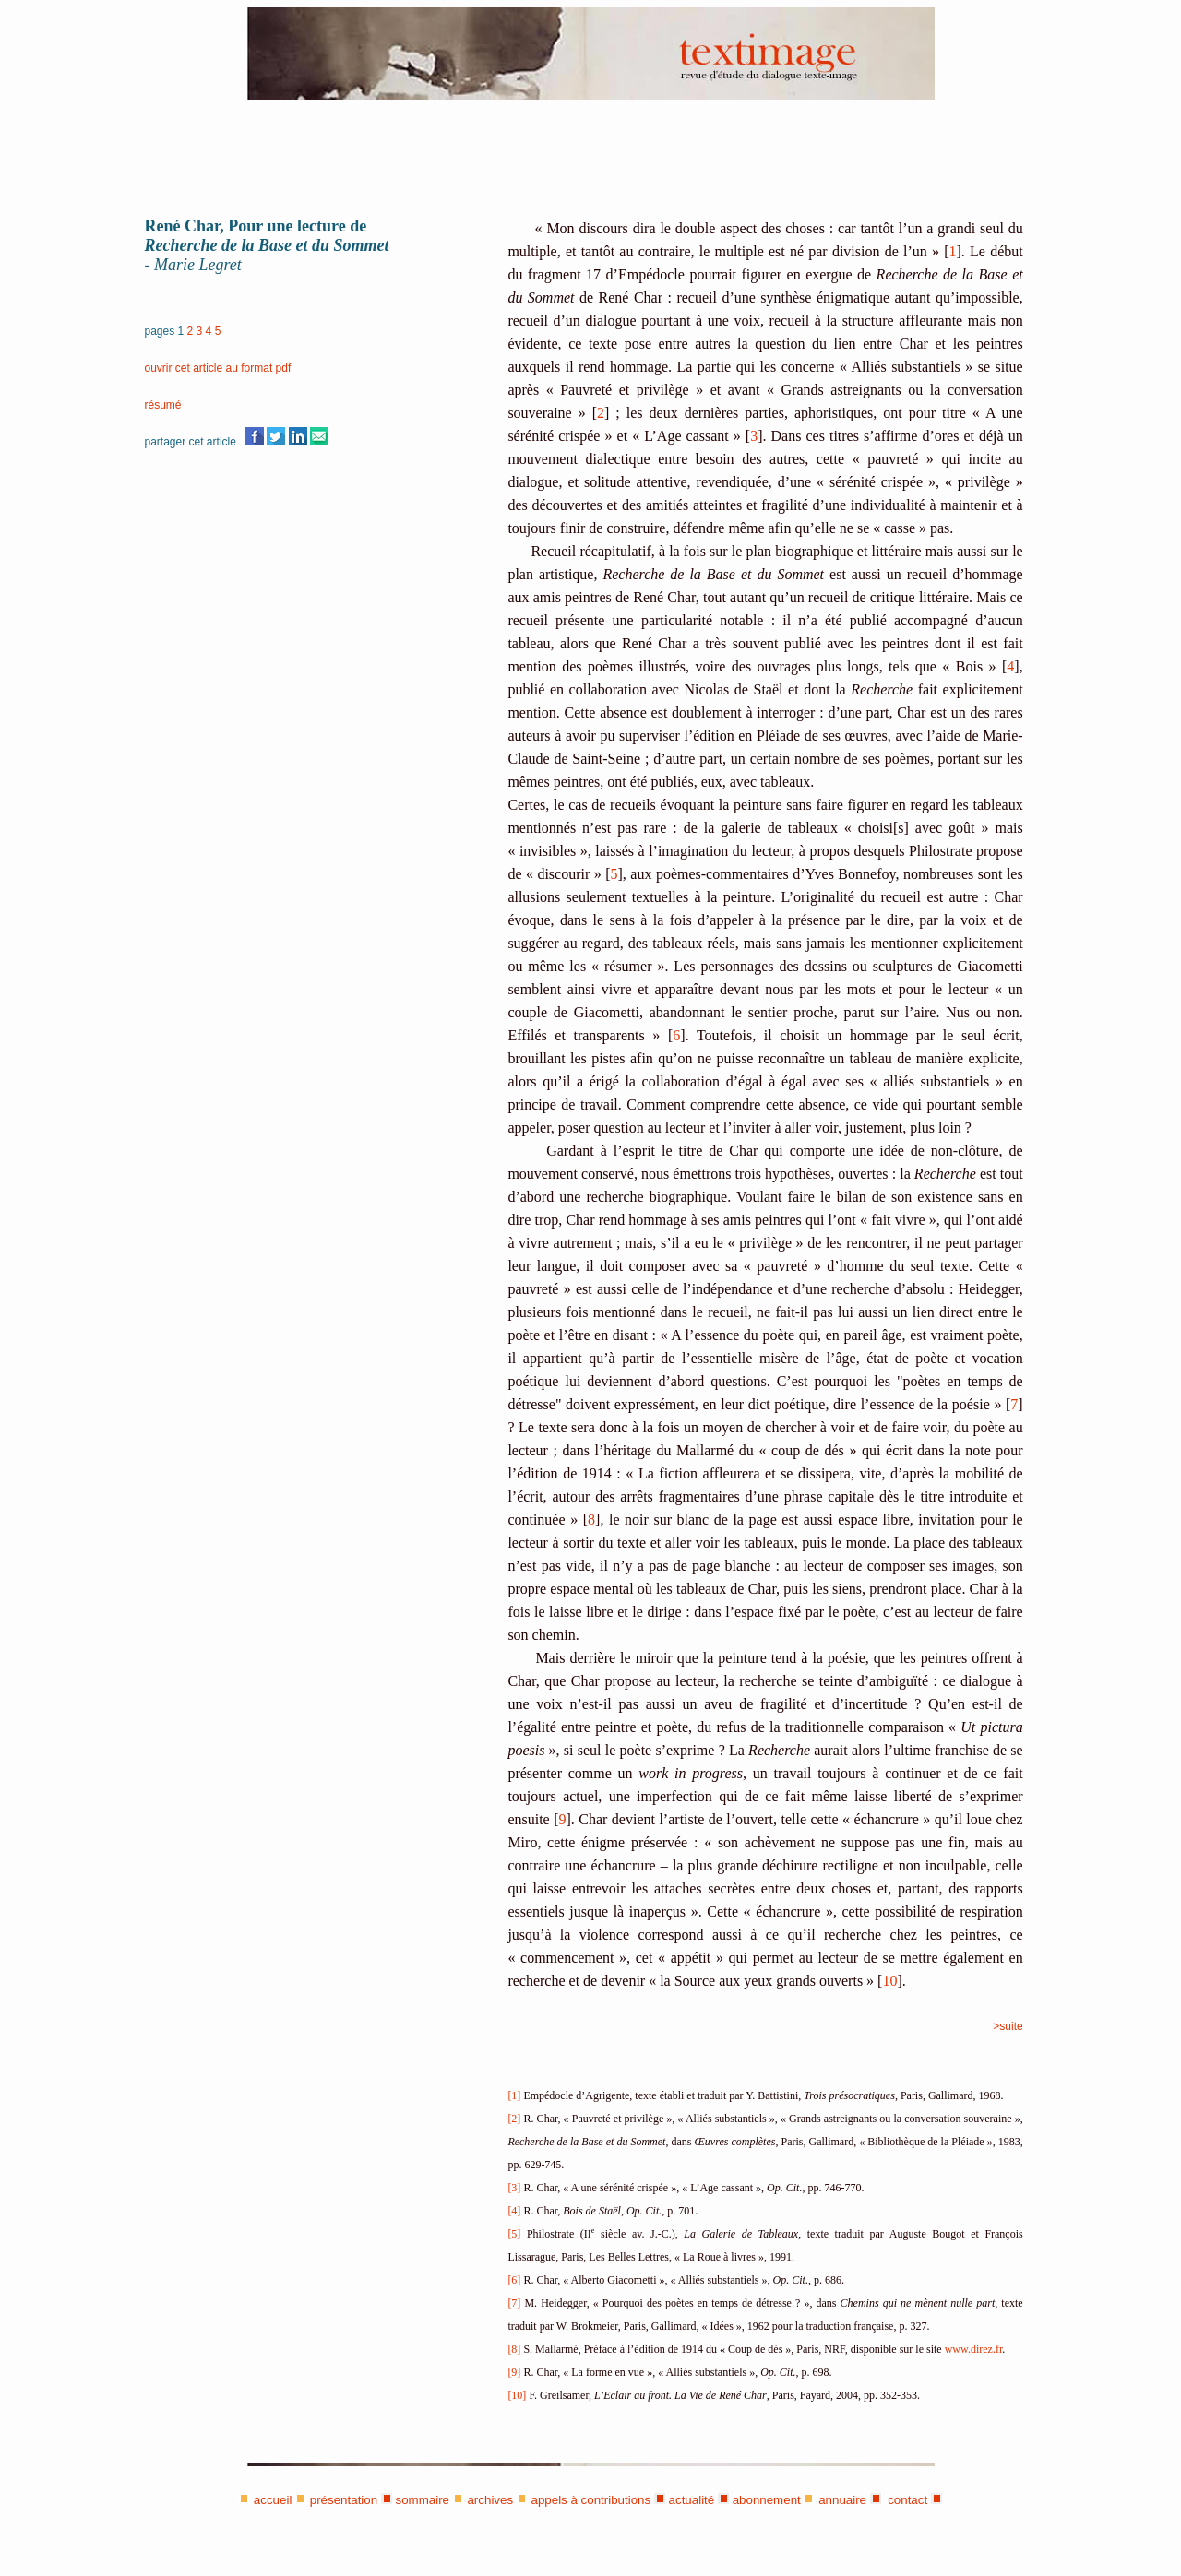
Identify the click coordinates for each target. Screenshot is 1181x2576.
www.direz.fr (974, 2349)
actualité (692, 2500)
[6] (513, 2279)
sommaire (423, 2500)
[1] (513, 2095)
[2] (515, 2118)
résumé (163, 404)
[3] (513, 2187)
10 (889, 1980)
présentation (343, 2500)
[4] (515, 2210)
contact (905, 2500)
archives (490, 2500)
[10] (516, 2395)
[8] (513, 2349)
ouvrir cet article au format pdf (218, 368)
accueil (273, 2500)
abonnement (767, 2500)
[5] (513, 2233)
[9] (513, 2372)
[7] (513, 2303)
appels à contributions (591, 2500)
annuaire (842, 2500)
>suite (1007, 2026)
